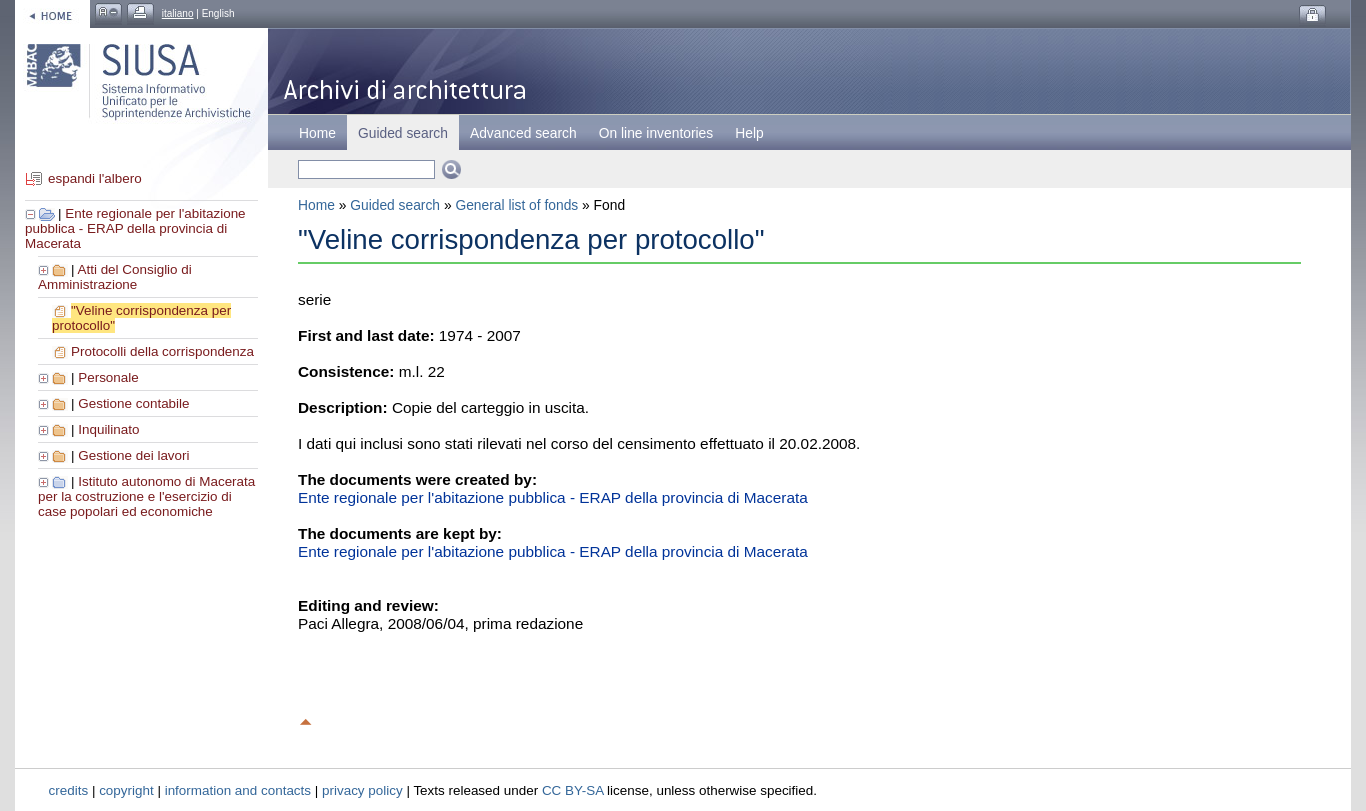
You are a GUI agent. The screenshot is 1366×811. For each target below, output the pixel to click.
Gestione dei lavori (133, 455)
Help (749, 133)
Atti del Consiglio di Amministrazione (115, 277)
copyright (126, 790)
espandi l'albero (95, 178)
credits (69, 790)
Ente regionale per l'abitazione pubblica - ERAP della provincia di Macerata (135, 228)
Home (317, 133)
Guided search (395, 205)
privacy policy (362, 790)
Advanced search (523, 133)
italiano (178, 13)
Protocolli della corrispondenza (162, 351)
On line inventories (656, 133)
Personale (108, 377)
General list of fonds (516, 205)
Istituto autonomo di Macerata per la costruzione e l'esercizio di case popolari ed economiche (146, 496)
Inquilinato (108, 429)
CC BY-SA (573, 790)
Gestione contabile (133, 403)
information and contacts (238, 790)
